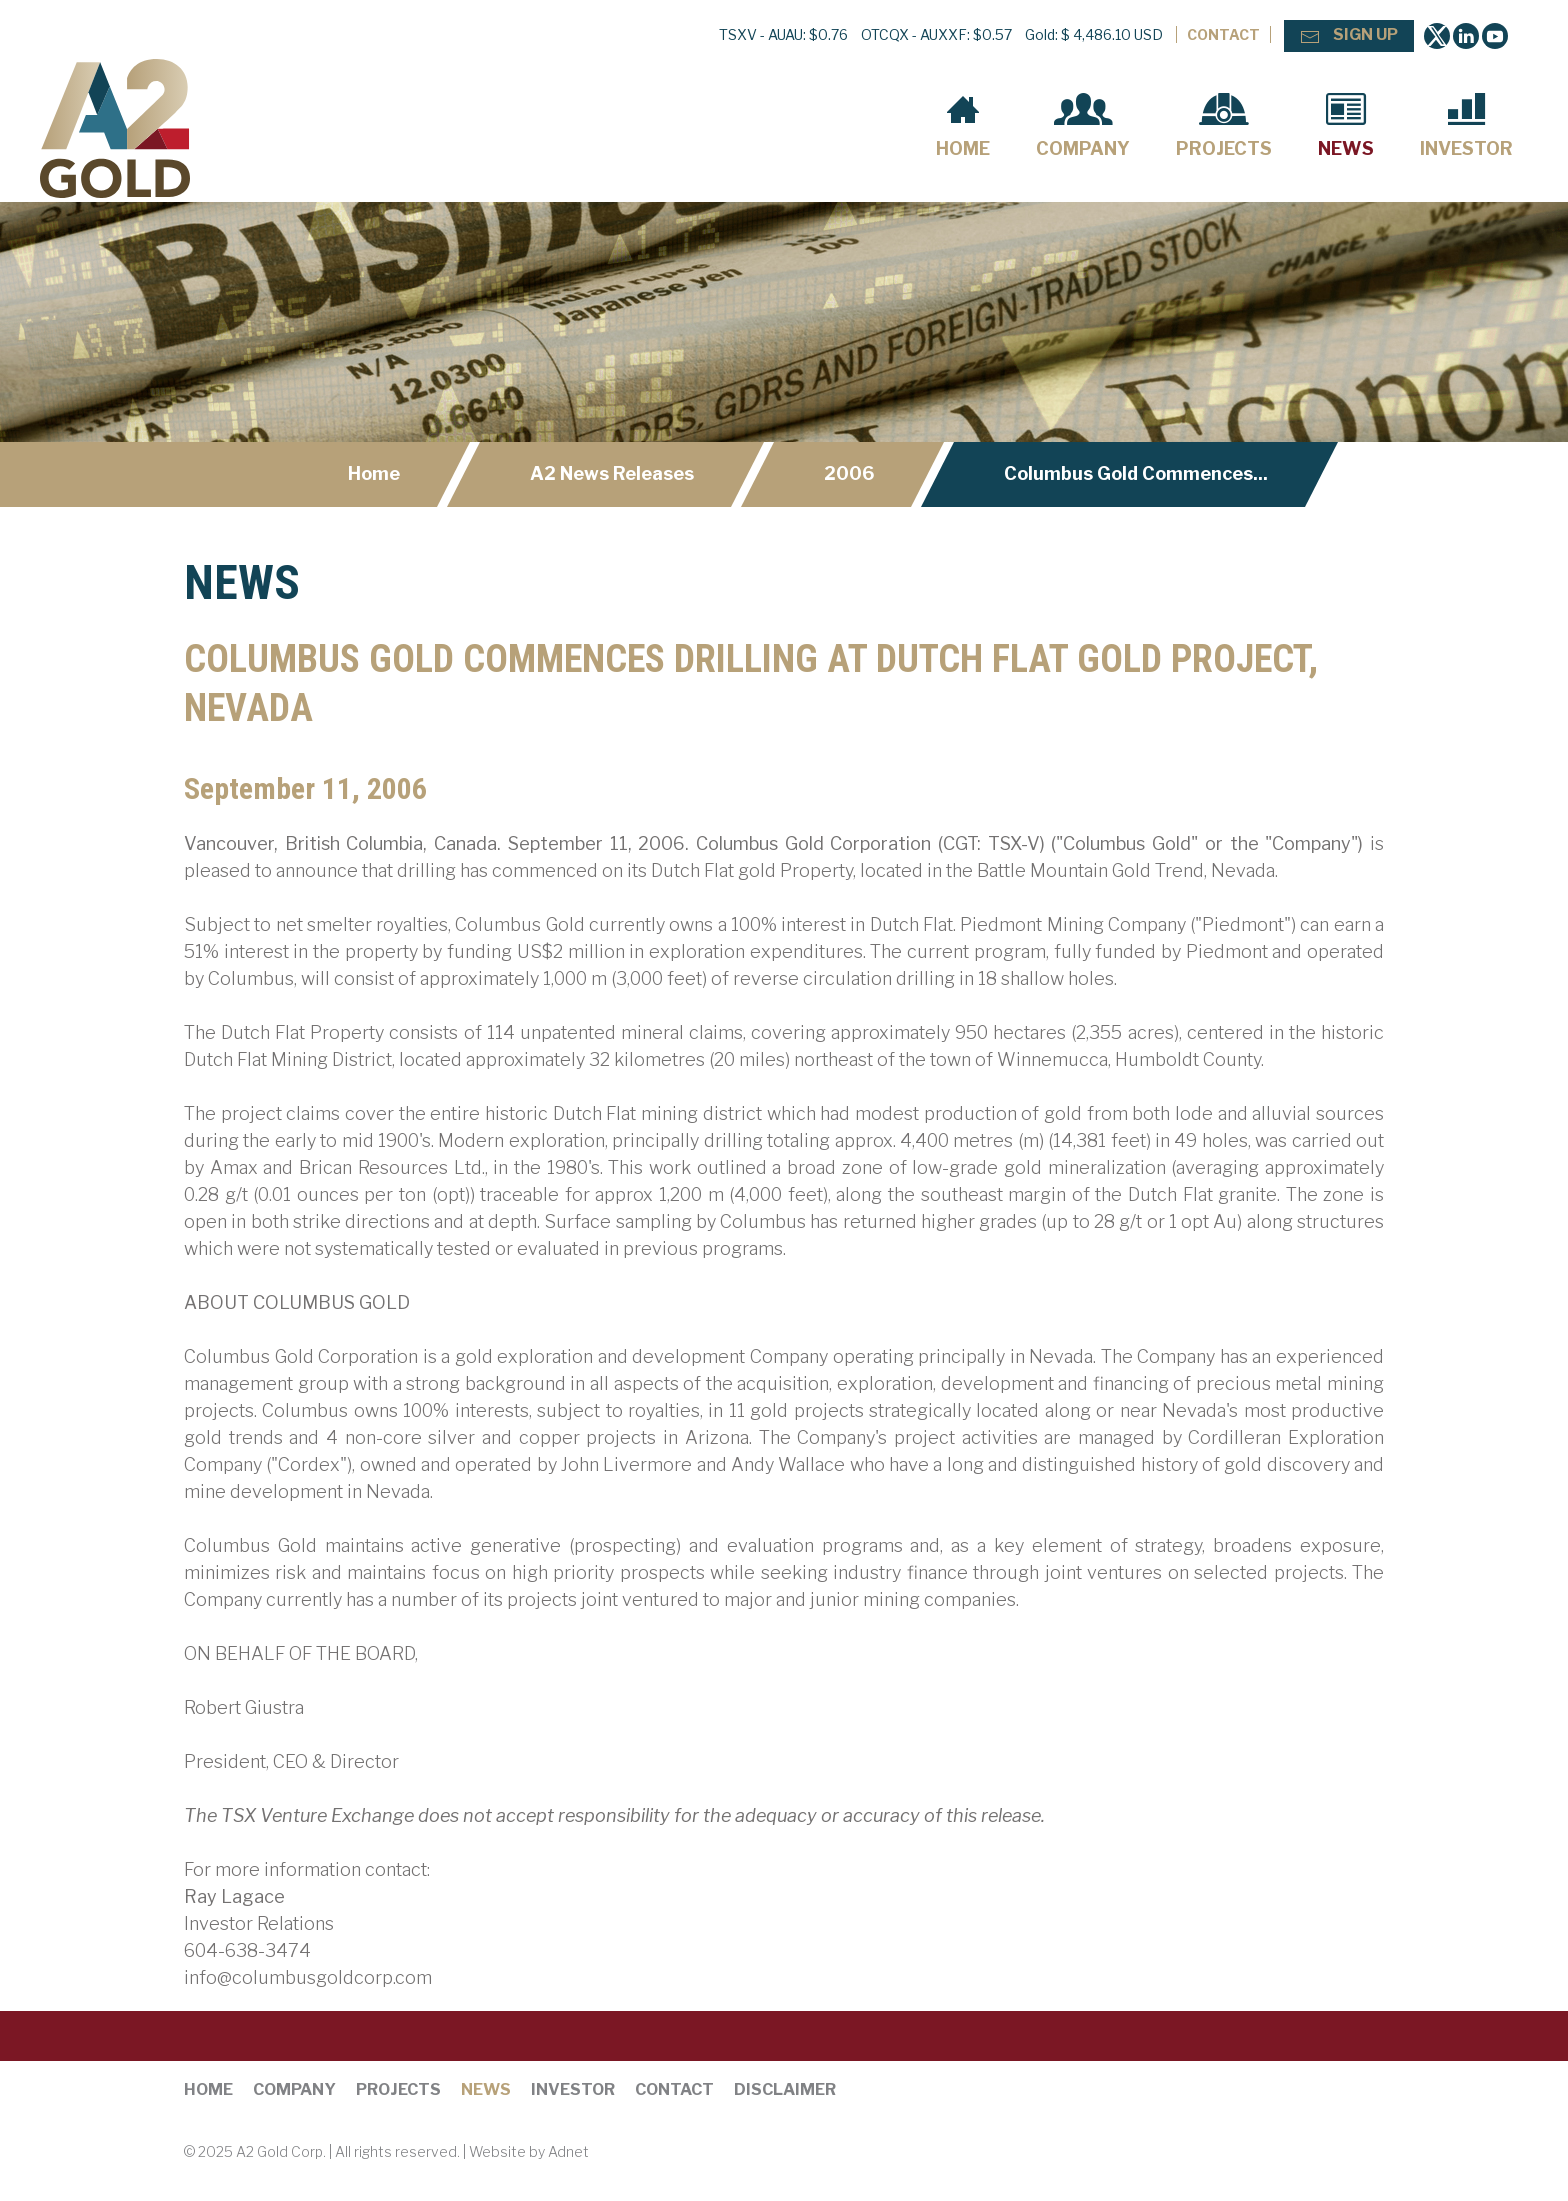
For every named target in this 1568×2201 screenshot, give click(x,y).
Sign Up (1349, 36)
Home (963, 126)
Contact (1223, 34)
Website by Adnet (529, 2151)
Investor (1466, 126)
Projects (1224, 126)
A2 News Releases (612, 473)
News (1346, 126)
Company (1083, 126)
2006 (849, 473)
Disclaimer (785, 2089)
